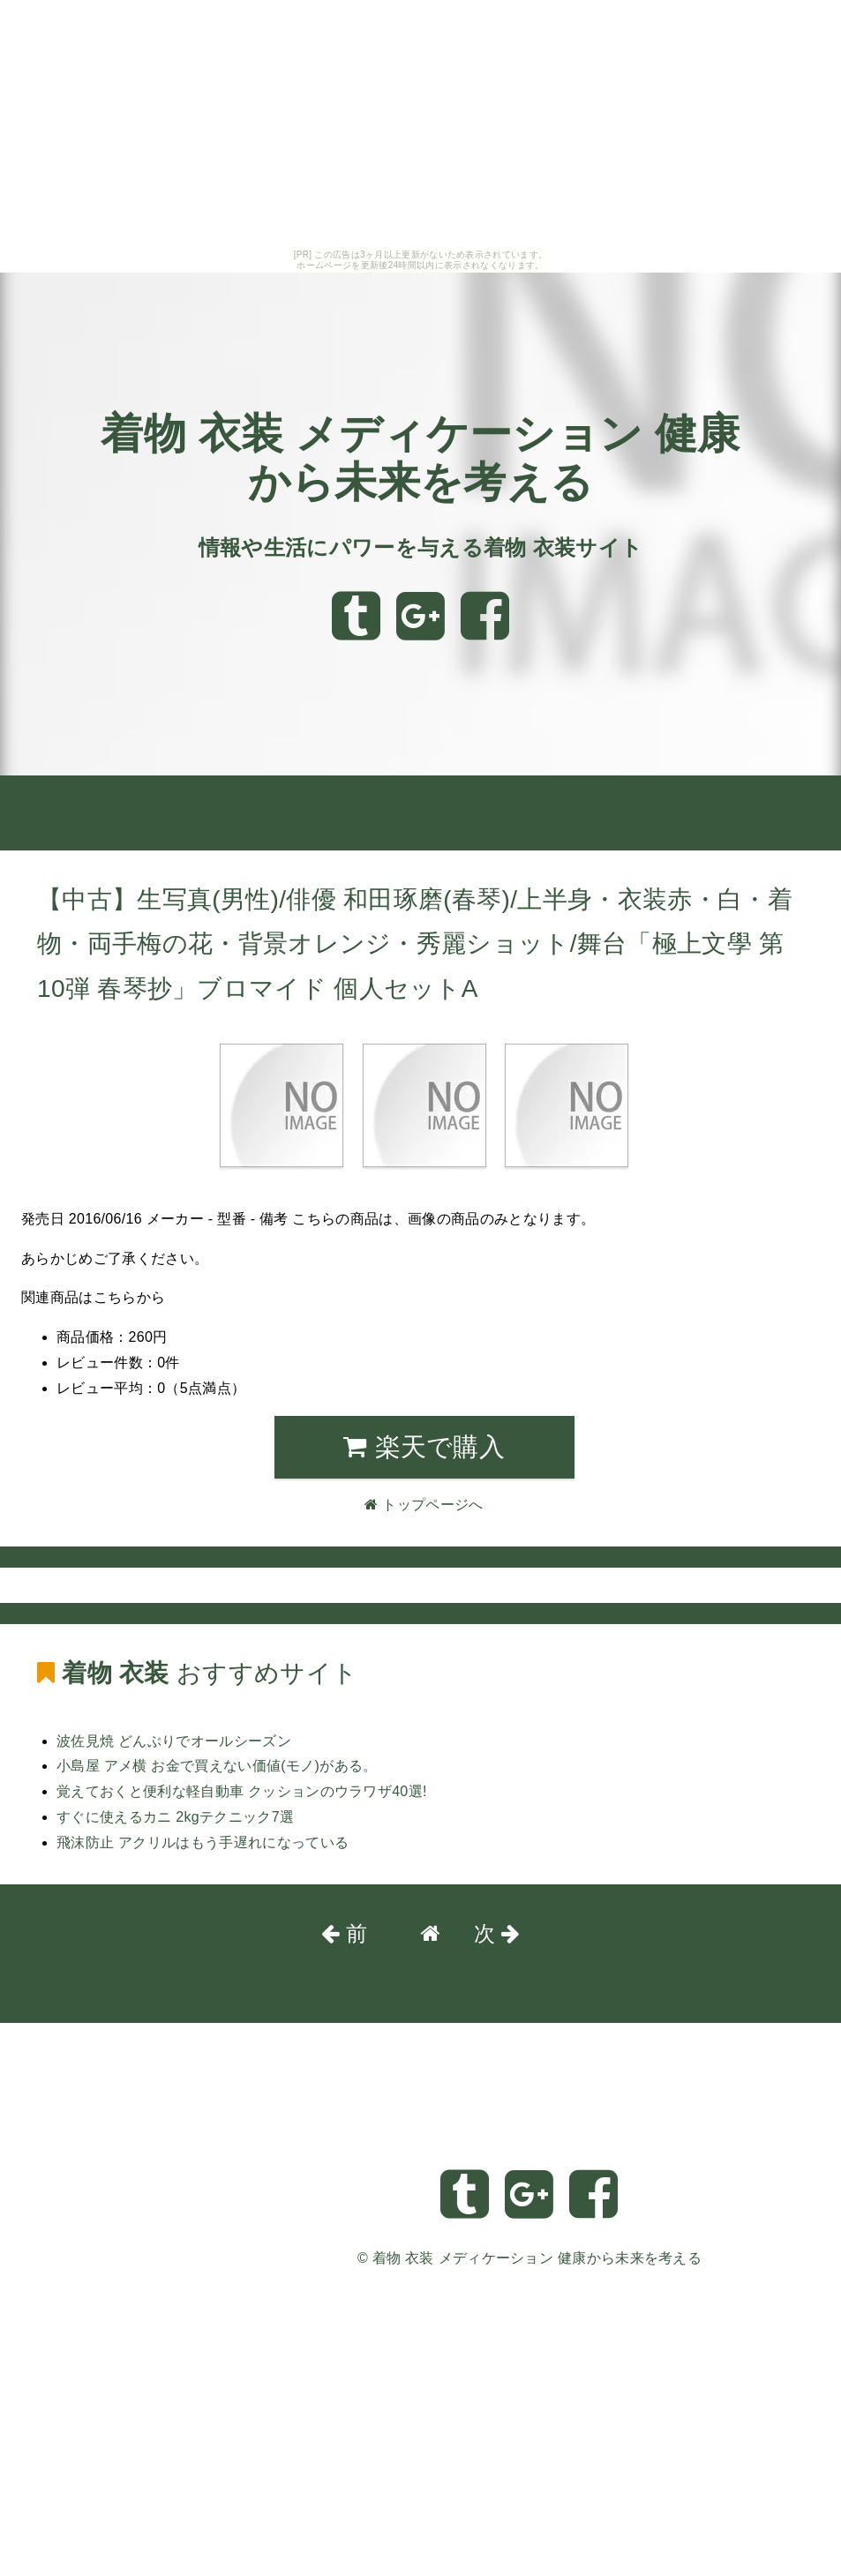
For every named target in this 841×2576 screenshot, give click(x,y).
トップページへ (59, 822)
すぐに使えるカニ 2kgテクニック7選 (175, 1816)
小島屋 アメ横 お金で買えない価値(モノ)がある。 (217, 1765)
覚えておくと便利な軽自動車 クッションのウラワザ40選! (241, 1791)
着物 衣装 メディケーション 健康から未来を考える (537, 2257)
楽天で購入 (424, 1447)
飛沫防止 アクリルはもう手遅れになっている (202, 1842)
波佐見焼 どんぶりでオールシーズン (173, 1741)
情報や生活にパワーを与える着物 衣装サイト (420, 547)
